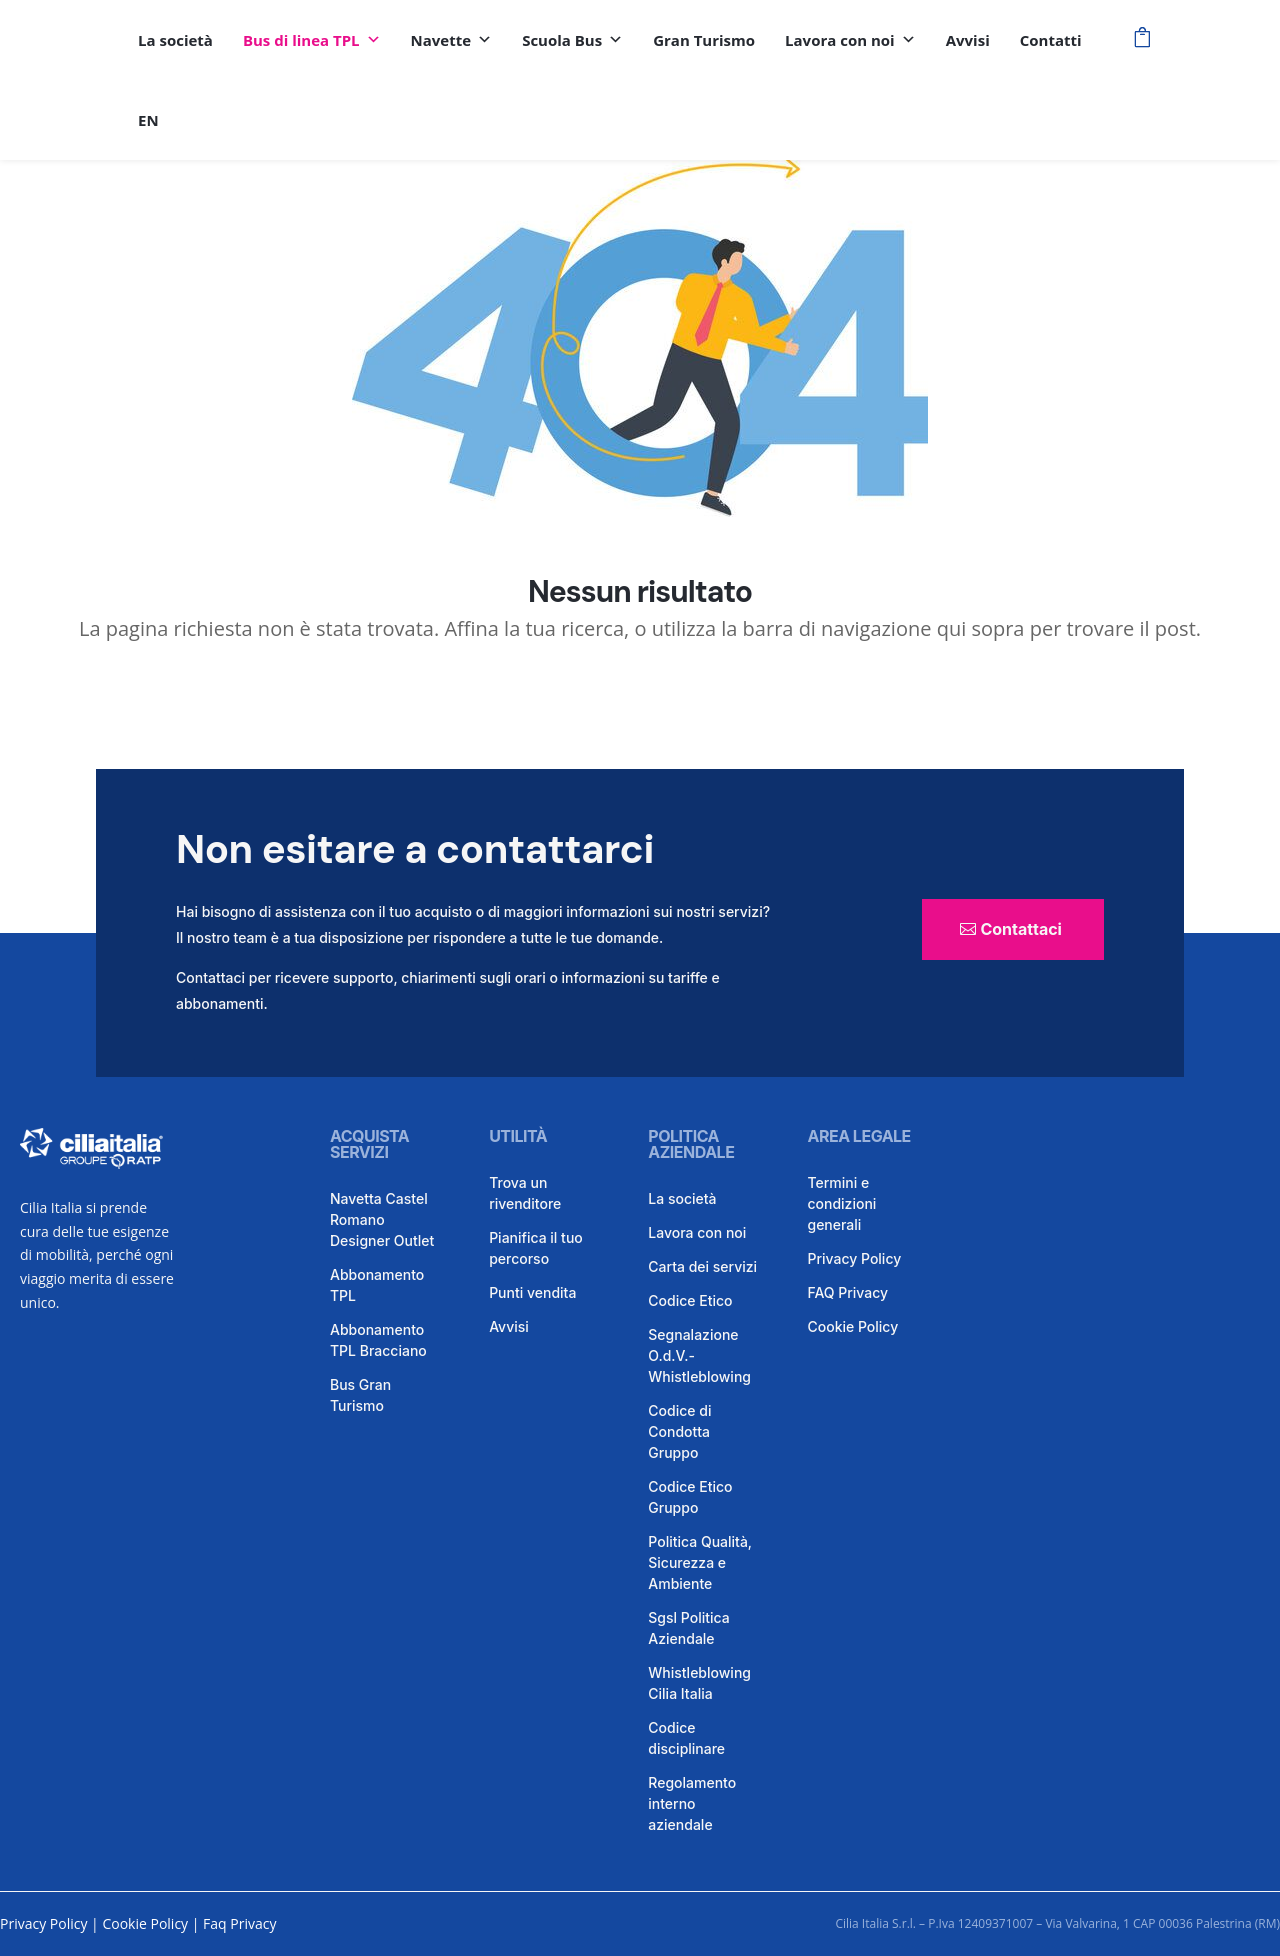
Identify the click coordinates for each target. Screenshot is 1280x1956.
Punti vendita (532, 1292)
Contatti (1051, 40)
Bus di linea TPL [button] (312, 40)
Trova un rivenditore (525, 1193)
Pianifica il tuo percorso (536, 1248)
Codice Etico (690, 1300)
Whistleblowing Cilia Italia (699, 1683)
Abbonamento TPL (377, 1285)
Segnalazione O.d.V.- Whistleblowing (699, 1355)
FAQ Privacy (847, 1292)
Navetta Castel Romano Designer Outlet (382, 1219)
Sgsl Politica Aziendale (688, 1628)
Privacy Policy (854, 1258)
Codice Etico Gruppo (690, 1497)
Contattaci (1021, 929)
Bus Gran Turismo (360, 1395)
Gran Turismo (704, 40)
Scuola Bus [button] (572, 40)
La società (175, 40)
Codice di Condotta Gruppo (679, 1431)
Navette (452, 40)
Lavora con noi (850, 40)
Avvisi (968, 40)
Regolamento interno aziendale (692, 1803)
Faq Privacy (239, 1923)
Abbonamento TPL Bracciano (378, 1340)
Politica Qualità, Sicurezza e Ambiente (700, 1562)
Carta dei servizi (702, 1266)
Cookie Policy (852, 1326)
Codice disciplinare (686, 1738)
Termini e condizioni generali (841, 1203)
